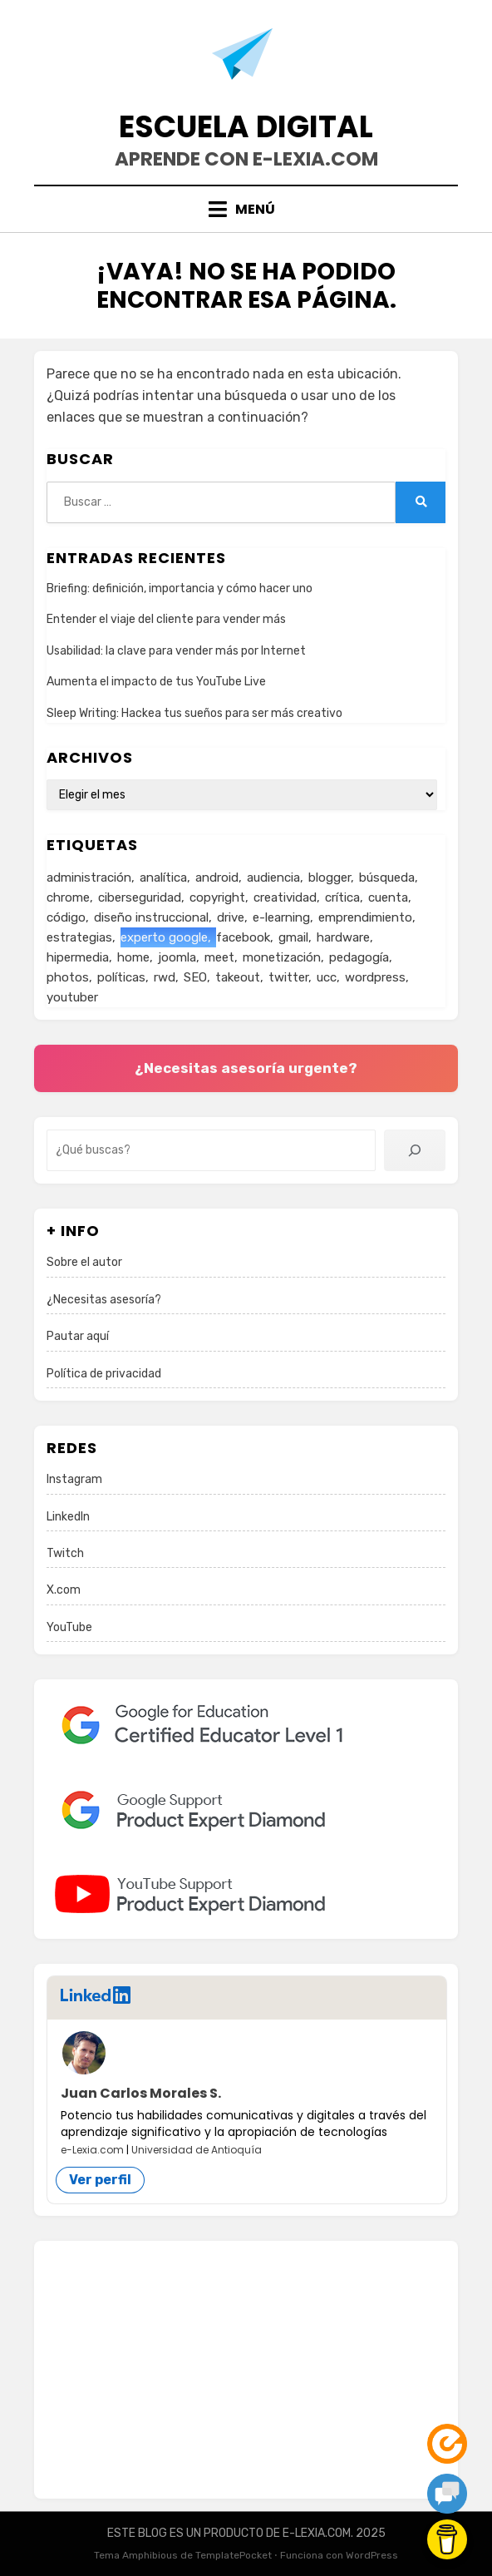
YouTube (69, 1627)
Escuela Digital (246, 127)
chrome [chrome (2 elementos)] (68, 897)
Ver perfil (100, 2180)
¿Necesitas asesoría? (104, 1300)
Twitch (65, 1553)
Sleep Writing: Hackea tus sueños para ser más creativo (194, 713)
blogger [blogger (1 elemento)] (329, 877)
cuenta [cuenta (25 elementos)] (388, 897)
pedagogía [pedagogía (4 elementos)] (359, 957)
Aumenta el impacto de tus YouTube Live (156, 682)
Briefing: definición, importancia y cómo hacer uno (179, 588)
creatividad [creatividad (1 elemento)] (285, 897)
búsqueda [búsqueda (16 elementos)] (387, 877)
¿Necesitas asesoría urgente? (246, 1068)
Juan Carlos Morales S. (141, 2093)
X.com (64, 1590)
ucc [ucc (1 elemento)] (327, 977)
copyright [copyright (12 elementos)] (217, 897)
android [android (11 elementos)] (217, 877)
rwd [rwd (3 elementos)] (164, 977)
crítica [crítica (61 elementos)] (342, 897)
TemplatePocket (233, 2555)
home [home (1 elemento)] (133, 957)
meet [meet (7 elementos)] (219, 957)
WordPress (372, 2555)
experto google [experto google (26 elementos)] (164, 937)
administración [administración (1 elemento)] (89, 877)
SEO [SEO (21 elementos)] (195, 977)
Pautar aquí (78, 1336)
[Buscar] (414, 1150)
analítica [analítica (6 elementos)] (163, 877)
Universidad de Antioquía (196, 2150)
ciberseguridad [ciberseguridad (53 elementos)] (139, 897)
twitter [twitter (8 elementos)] (288, 977)
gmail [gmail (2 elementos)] (293, 937)
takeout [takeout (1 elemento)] (237, 977)
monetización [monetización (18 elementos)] (282, 957)
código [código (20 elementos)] (66, 917)
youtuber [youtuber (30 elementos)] (72, 997)
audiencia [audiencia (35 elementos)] (273, 877)
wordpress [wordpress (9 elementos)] (375, 977)
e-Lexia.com (92, 2150)
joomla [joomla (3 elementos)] (177, 957)
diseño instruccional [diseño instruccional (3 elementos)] (151, 917)
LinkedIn (68, 1517)
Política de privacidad (104, 1374)
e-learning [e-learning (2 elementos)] (281, 917)
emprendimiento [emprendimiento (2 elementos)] (365, 917)
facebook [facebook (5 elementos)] (243, 937)
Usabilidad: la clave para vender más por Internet (176, 651)
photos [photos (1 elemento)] (68, 977)
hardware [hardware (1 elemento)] (343, 937)
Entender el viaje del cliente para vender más (166, 619)
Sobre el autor (84, 1262)
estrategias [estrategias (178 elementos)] (79, 937)
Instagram (74, 1479)
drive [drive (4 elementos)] (230, 917)
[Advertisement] (246, 2369)
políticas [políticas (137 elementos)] (121, 977)
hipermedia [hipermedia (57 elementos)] (78, 957)
